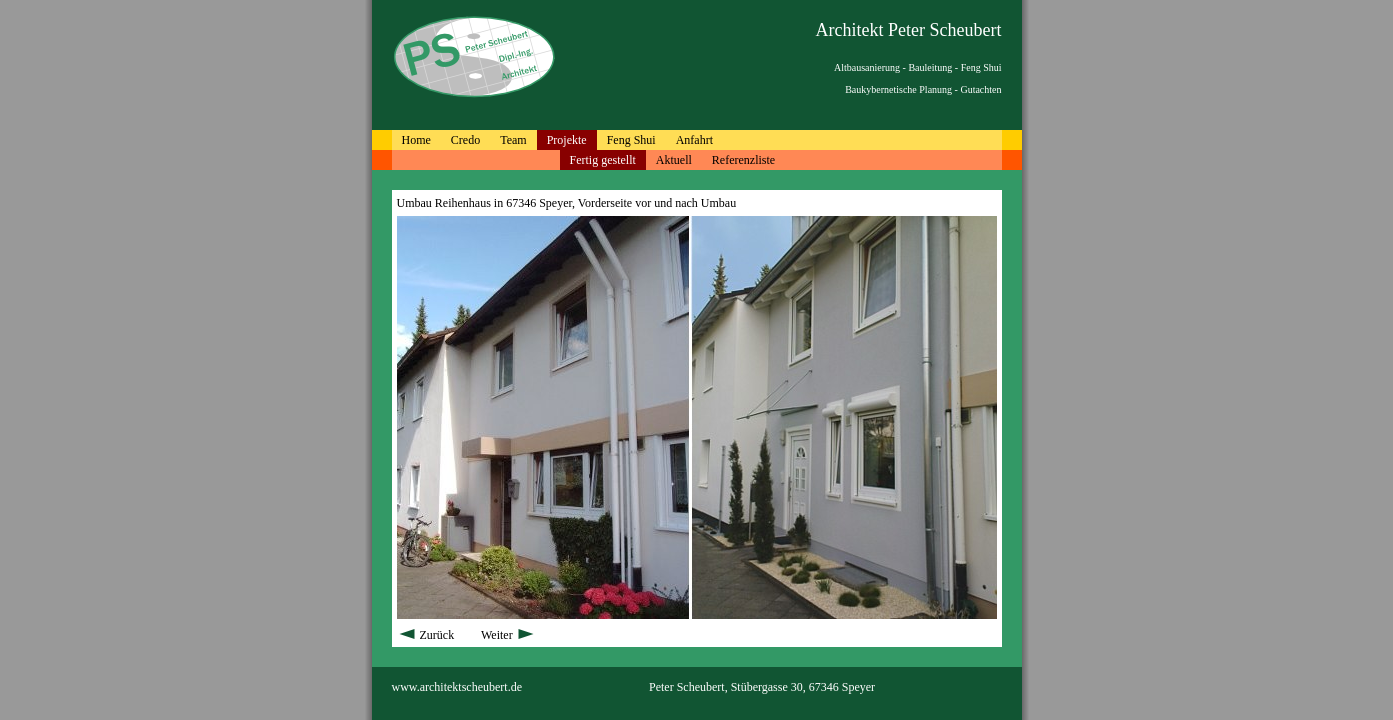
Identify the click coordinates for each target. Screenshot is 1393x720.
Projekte (567, 140)
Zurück (427, 635)
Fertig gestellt (603, 160)
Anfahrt (694, 140)
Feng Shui (631, 140)
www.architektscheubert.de (457, 687)
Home (416, 140)
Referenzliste (743, 160)
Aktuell (674, 160)
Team (513, 140)
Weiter (508, 635)
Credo (465, 140)
